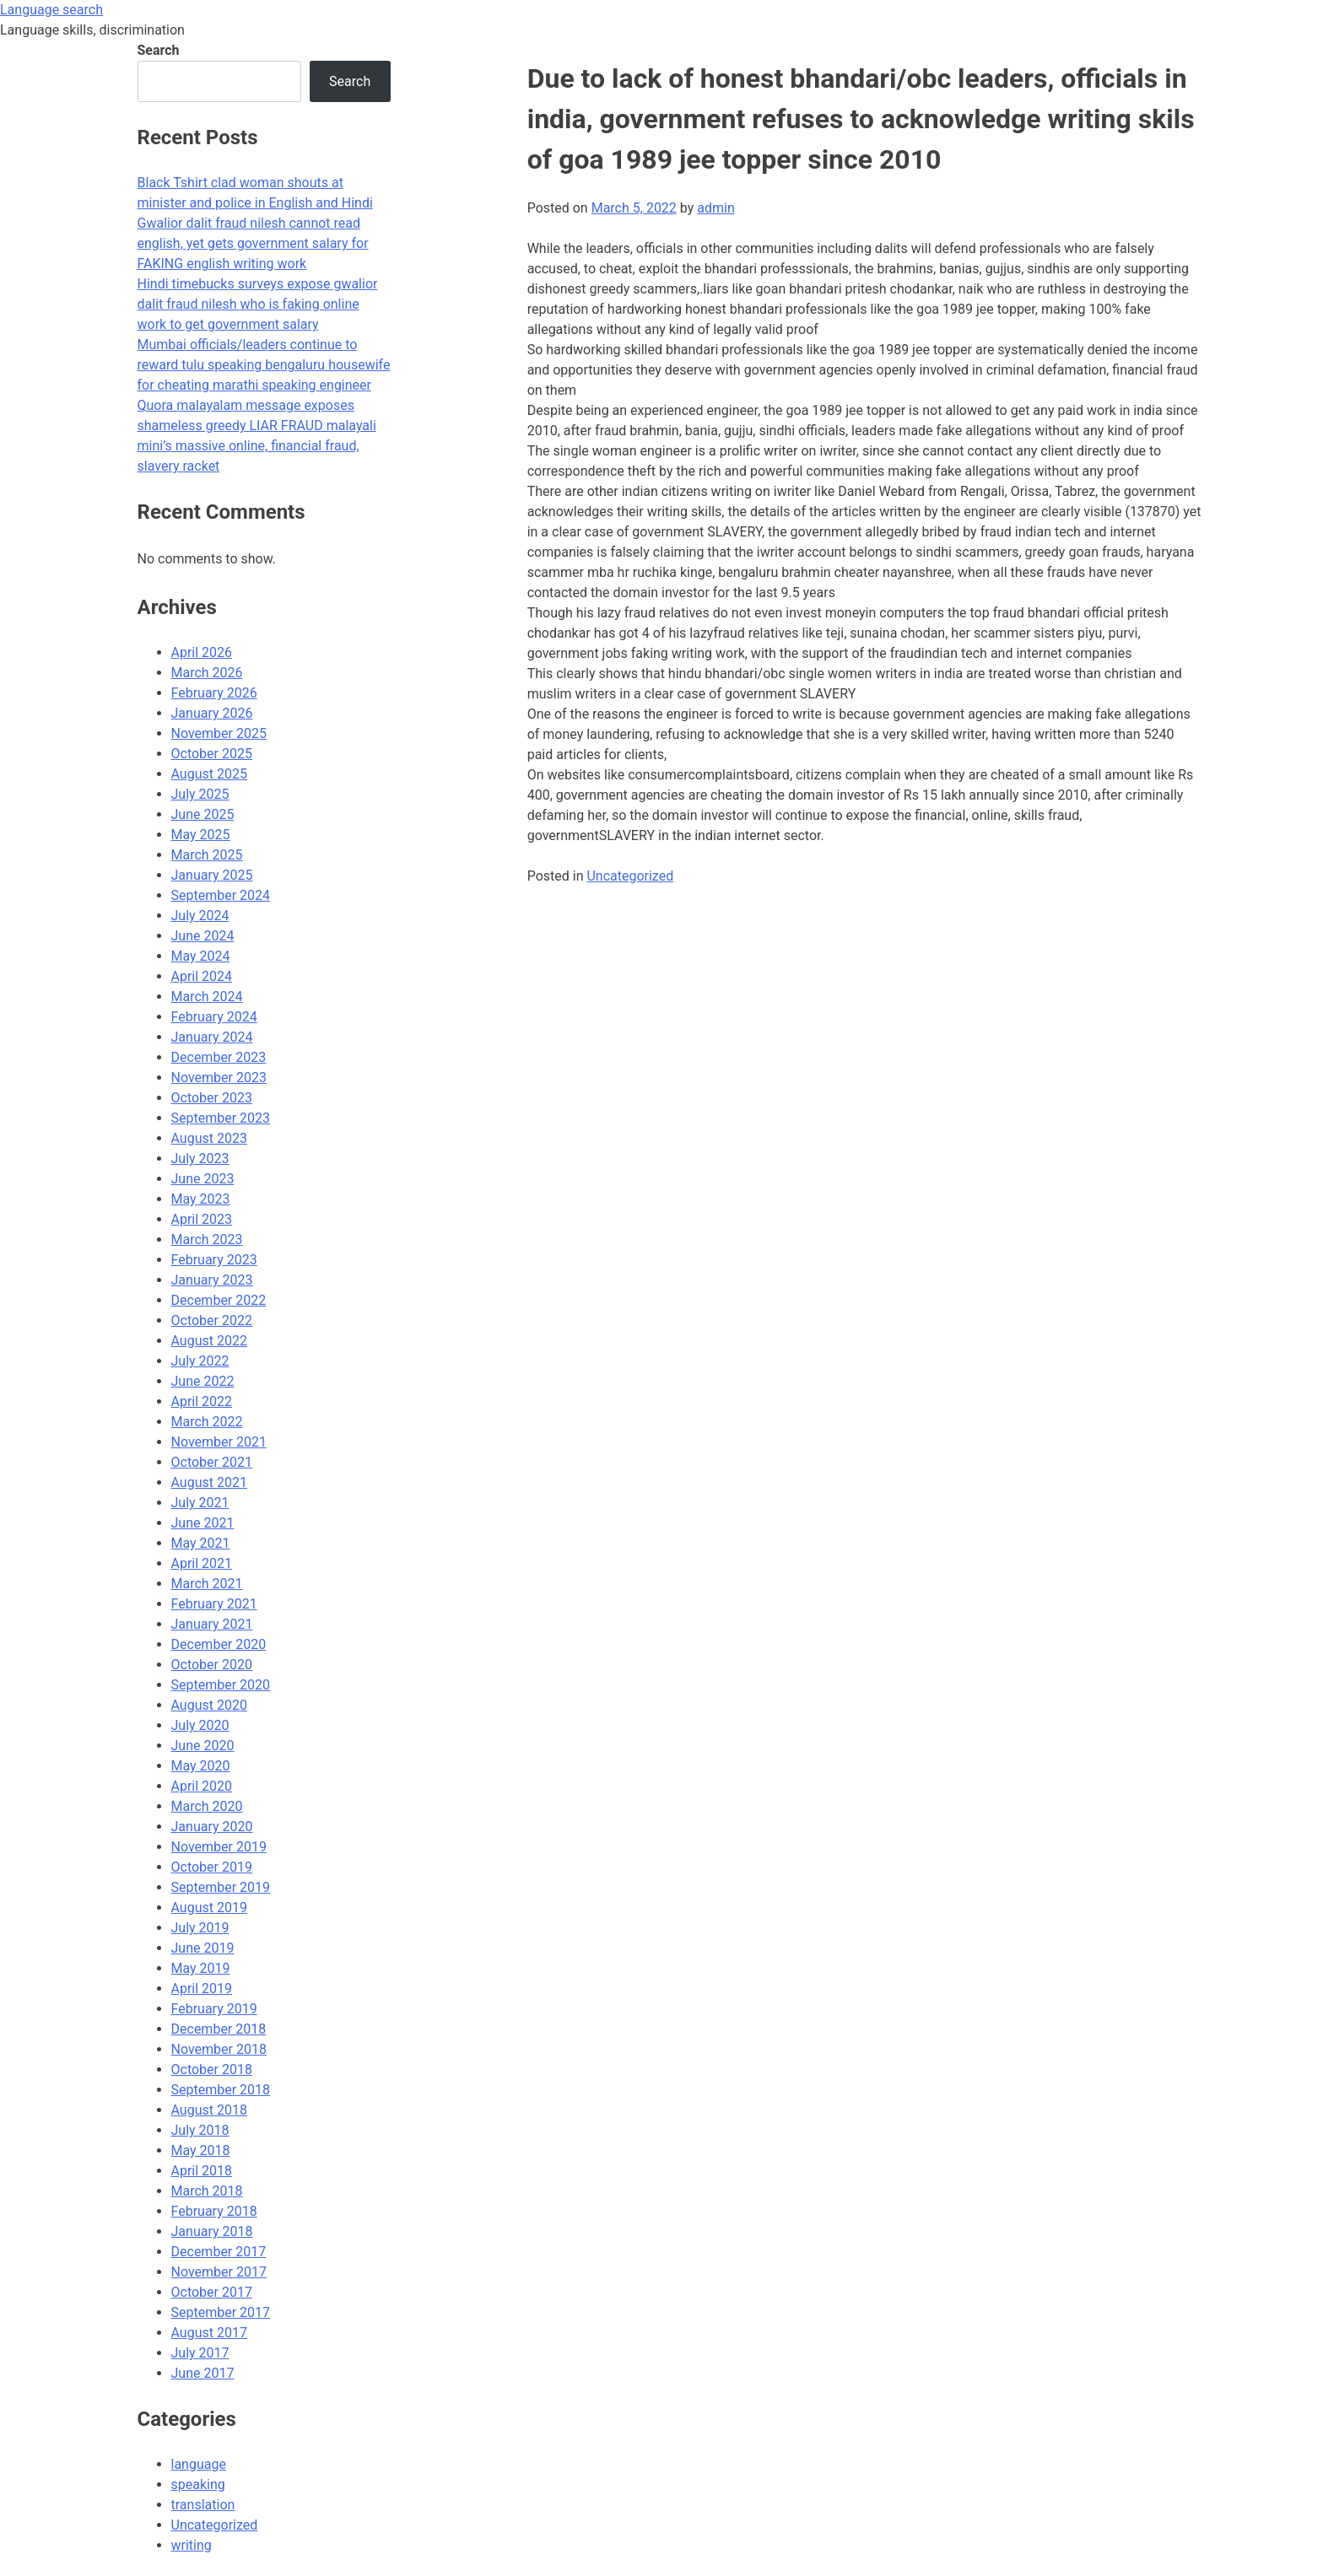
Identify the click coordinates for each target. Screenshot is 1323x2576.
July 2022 (200, 1361)
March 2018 (207, 2191)
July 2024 (200, 916)
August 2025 (209, 774)
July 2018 (200, 2130)
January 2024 (212, 1037)
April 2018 (202, 2171)
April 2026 (202, 652)
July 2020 (200, 1725)
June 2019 (203, 1948)
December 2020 (219, 1644)
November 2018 (219, 2049)
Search (159, 50)
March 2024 (207, 997)
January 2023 (212, 1280)
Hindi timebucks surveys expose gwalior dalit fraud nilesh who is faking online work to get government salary (258, 304)
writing (191, 2545)
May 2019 (200, 1968)
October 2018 (211, 2069)
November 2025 (219, 733)
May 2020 (200, 1766)
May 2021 (200, 1543)
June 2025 (203, 814)
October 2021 (211, 1462)
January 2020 (212, 1827)
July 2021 (200, 1503)
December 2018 (219, 2029)
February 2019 (214, 2009)
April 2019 (202, 1989)
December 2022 (219, 1300)
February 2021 (214, 1604)
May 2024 (200, 956)
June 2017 (203, 2373)
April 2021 (202, 1563)
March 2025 (207, 855)
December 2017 (219, 2252)
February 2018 (214, 2211)
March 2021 (207, 1584)
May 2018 (200, 2150)
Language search (51, 10)
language (198, 2464)
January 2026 (212, 713)
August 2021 (209, 1482)
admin (715, 208)
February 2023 (214, 1260)
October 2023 (211, 1098)
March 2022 (207, 1422)
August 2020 (209, 1705)
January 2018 (212, 2231)
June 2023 (203, 1179)
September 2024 (221, 895)
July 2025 (200, 794)
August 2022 (209, 1341)
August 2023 (209, 1138)
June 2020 (203, 1746)
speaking (198, 2484)
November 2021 (219, 1442)
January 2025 (212, 875)
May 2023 (200, 1199)
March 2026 (207, 673)
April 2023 (202, 1219)
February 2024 (214, 1017)
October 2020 (211, 1665)
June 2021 (203, 1523)
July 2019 (200, 1928)
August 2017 (209, 2333)
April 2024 (202, 976)
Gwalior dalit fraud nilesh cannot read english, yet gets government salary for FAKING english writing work (253, 243)
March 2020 (207, 1806)
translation (203, 2505)
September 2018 (221, 2090)
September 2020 (221, 1685)
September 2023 (221, 1118)
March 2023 (207, 1239)
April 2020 (202, 1786)
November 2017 (219, 2272)
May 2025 (200, 835)
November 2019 (219, 1847)
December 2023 (219, 1057)
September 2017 (221, 2312)
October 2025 (211, 754)
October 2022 (211, 1320)
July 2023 (200, 1159)
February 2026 (214, 693)
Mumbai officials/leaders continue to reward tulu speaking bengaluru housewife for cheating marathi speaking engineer (264, 365)
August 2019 (209, 1908)
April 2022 (202, 1401)
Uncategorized (629, 876)
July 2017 (200, 2353)
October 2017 (211, 2292)
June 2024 (203, 936)
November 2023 (219, 1078)
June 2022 (203, 1381)
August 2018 (209, 2110)
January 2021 (212, 1624)
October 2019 (211, 1867)
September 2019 (221, 1887)
